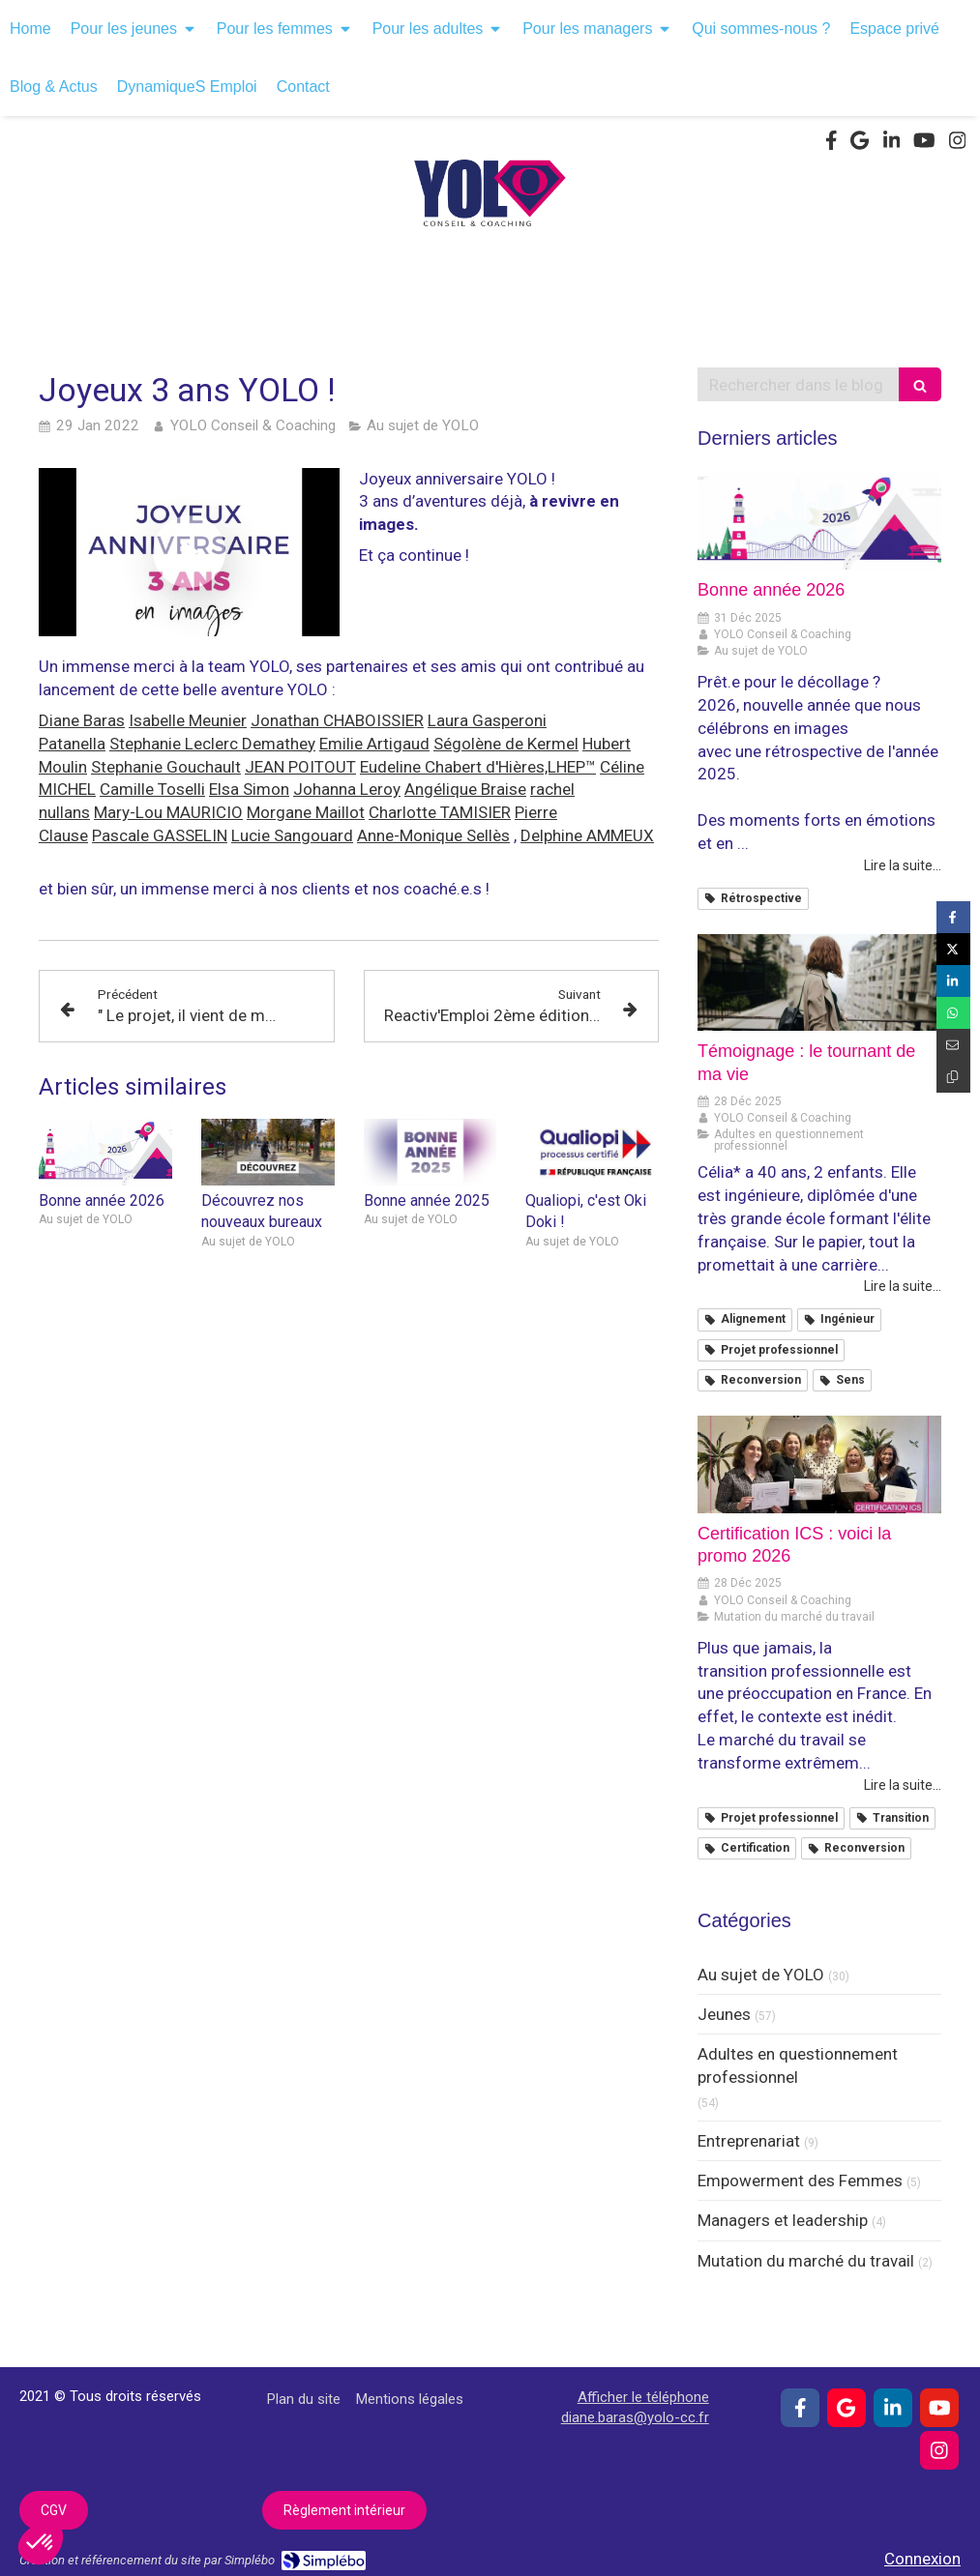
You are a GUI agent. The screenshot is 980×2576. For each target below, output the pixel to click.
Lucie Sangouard (292, 835)
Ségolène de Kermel (506, 743)
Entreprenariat (749, 2141)
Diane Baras (82, 720)
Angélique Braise (465, 789)
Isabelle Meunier (188, 720)
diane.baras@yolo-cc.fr (635, 2417)
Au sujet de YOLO (761, 1974)
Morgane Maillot (306, 812)
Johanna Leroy (347, 789)
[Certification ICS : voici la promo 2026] (819, 1464)
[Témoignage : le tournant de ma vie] (819, 983)
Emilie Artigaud (374, 743)
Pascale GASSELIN (159, 835)
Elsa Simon (249, 789)
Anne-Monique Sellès (433, 835)
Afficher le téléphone (643, 2397)
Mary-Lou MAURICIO (168, 812)
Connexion (922, 2558)
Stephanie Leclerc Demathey (212, 743)
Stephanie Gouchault (166, 766)
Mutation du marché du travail (806, 2260)
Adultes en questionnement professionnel (798, 2065)
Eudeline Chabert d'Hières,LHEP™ (478, 766)
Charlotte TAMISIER (440, 812)
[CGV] (53, 2510)
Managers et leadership (783, 2220)
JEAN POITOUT (300, 766)
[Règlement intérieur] (344, 2510)
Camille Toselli (152, 789)
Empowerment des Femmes (800, 2180)
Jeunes (724, 2014)
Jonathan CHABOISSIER (337, 720)
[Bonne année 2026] (819, 522)
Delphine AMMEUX (587, 835)
